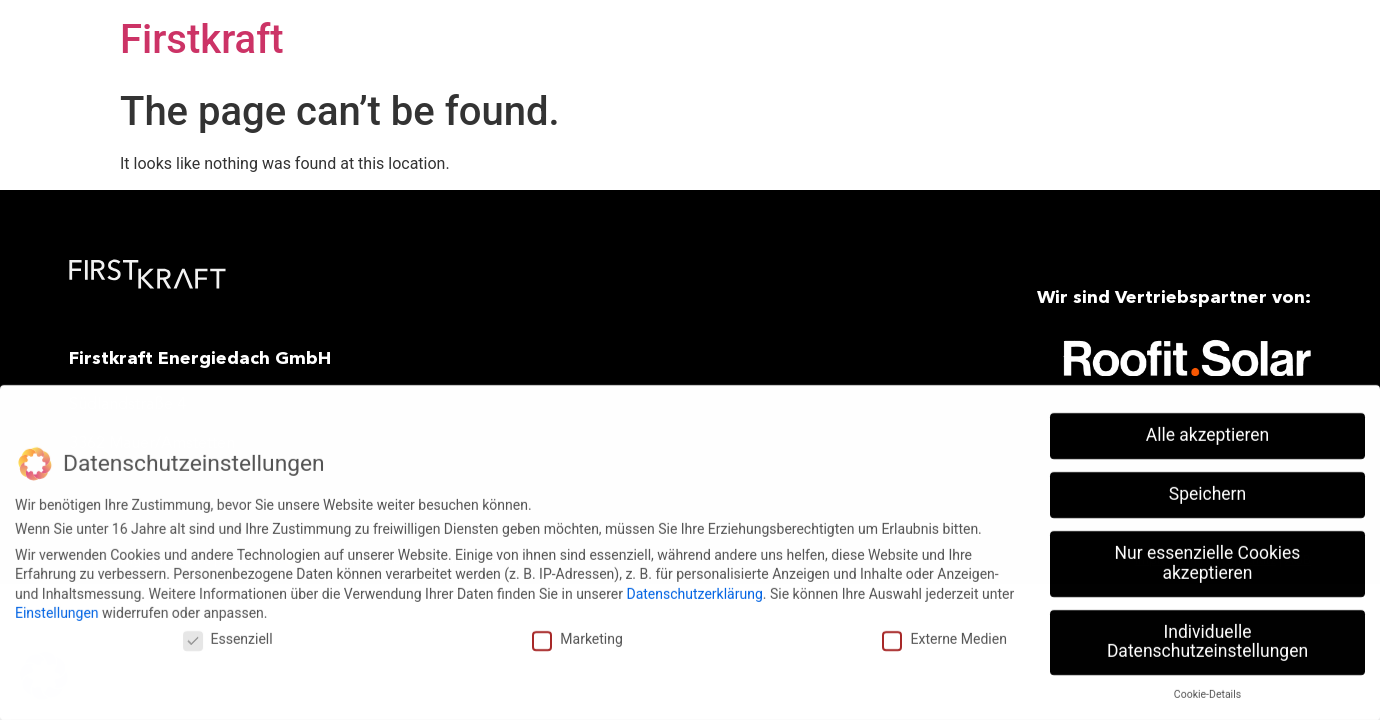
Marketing (577, 634)
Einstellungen (57, 608)
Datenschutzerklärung (694, 588)
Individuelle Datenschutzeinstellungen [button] (1207, 636)
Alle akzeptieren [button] (1208, 430)
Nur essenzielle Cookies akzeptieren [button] (1208, 558)
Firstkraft (202, 39)
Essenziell (228, 634)
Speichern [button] (1207, 489)
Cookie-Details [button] (1207, 689)
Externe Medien (944, 634)
